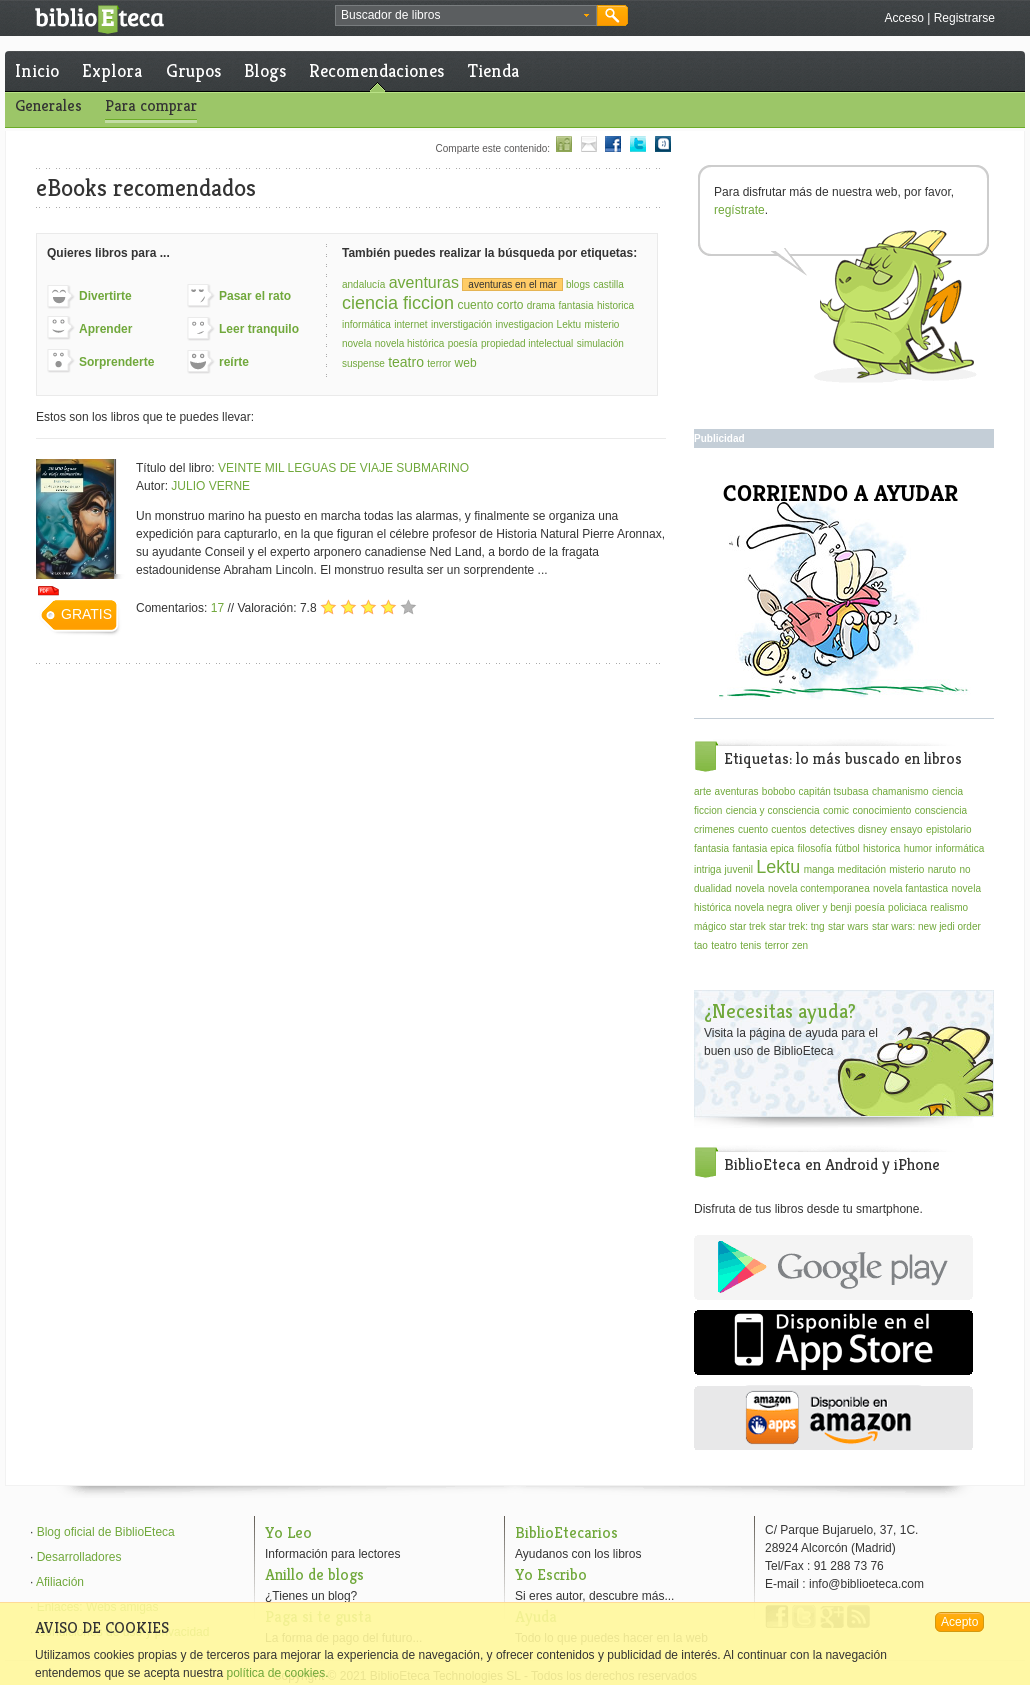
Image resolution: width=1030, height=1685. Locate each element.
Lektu (569, 324)
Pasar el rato (255, 296)
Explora (112, 70)
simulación (600, 343)
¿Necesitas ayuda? (780, 1011)
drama (541, 305)
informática (366, 324)
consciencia (941, 810)
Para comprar (151, 105)
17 (217, 608)
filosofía (814, 848)
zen (800, 945)
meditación (862, 869)
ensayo (906, 829)
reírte (234, 362)
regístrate (739, 210)
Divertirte (105, 296)
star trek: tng (797, 926)
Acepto (959, 1622)
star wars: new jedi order (926, 926)
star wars (848, 926)
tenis (750, 945)
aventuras (424, 282)
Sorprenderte (116, 362)
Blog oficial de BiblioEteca (106, 1532)
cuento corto (490, 305)
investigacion (524, 324)
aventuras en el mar (512, 284)
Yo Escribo (551, 1574)
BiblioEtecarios (566, 1532)
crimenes (714, 829)
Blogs (265, 70)
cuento (753, 829)
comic (836, 810)
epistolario (949, 829)
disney (872, 829)
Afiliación (60, 1582)
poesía (463, 343)
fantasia (576, 305)
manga (819, 869)
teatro (406, 362)
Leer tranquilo (259, 329)
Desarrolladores (79, 1557)
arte (702, 791)
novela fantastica (910, 888)
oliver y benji (824, 907)
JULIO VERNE (210, 486)
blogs (578, 284)
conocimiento (881, 810)
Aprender (105, 329)
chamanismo (900, 791)
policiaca (907, 907)
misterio (601, 324)
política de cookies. (277, 1673)
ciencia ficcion (398, 303)
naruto (942, 869)
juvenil (739, 869)
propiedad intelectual (527, 343)
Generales (48, 105)
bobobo (778, 791)
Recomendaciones (376, 70)
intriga (707, 869)
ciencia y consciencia (773, 810)
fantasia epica (763, 848)
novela (356, 343)
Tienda (493, 70)
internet (410, 324)
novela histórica (409, 343)
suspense (363, 363)
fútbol (847, 848)
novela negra (764, 907)
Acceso (903, 18)
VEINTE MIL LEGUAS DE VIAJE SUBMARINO (343, 468)
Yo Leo (288, 1532)
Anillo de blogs (314, 1574)
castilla (608, 284)
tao (701, 945)
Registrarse (964, 18)
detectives (832, 829)
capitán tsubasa (834, 791)
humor (918, 848)
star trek (748, 926)
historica (615, 305)
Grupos (193, 70)
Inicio (37, 70)
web (466, 363)
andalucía (363, 284)
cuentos (788, 829)
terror (439, 363)
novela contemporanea (819, 888)
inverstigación (461, 324)
